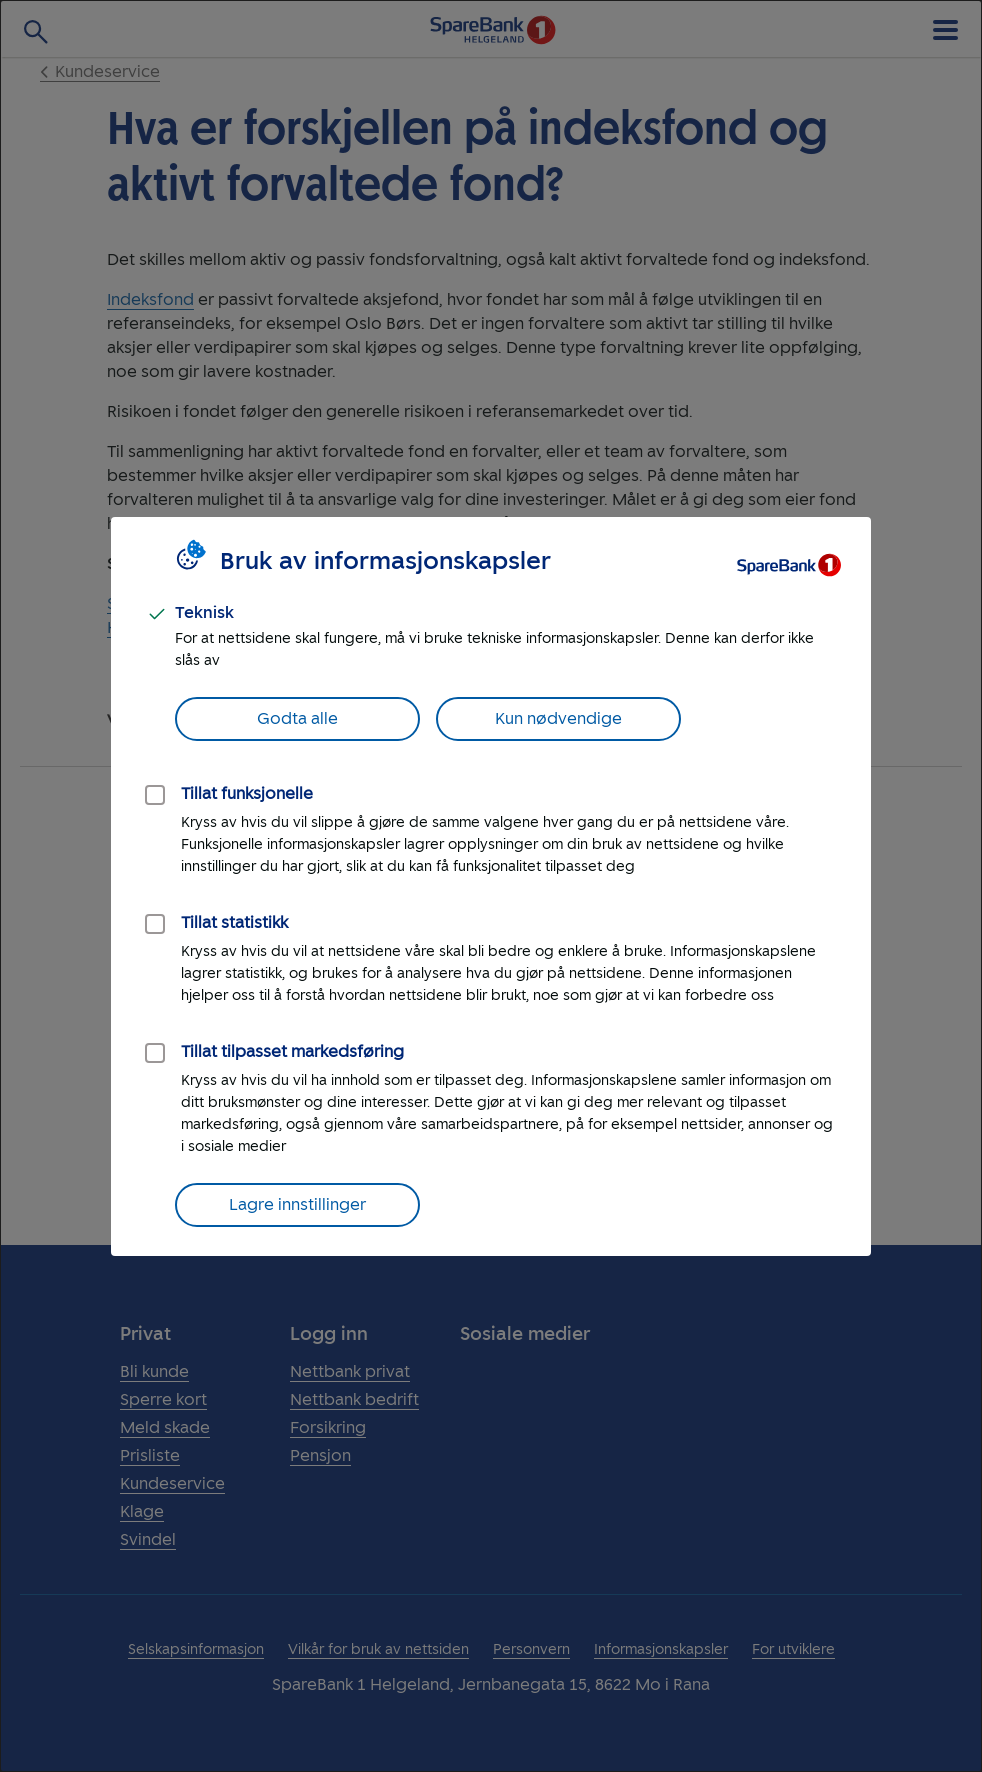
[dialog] (491, 886)
